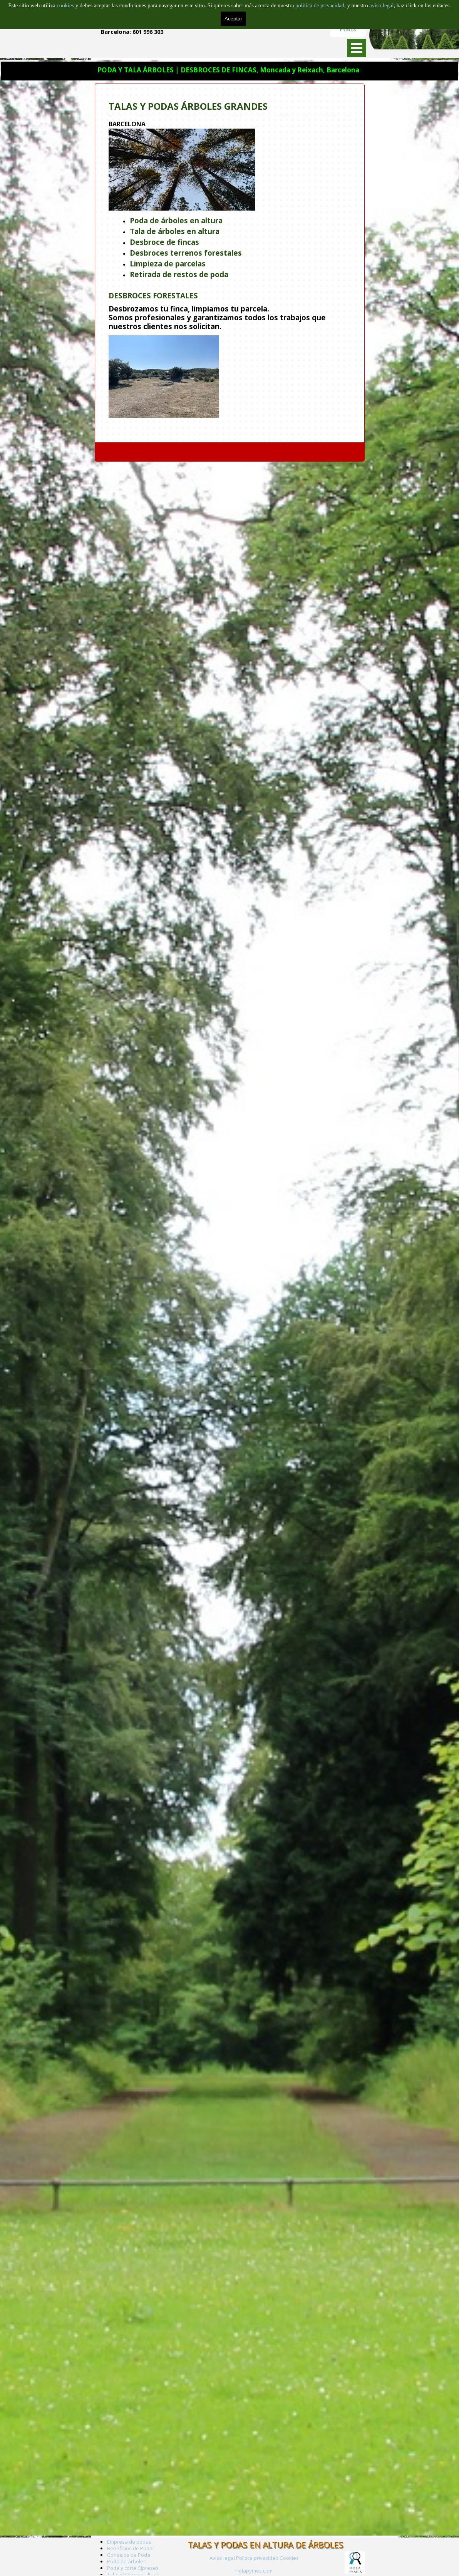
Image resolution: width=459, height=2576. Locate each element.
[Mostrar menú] (357, 48)
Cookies (289, 2557)
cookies (66, 5)
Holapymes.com (254, 2570)
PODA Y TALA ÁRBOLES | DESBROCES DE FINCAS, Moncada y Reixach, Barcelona (228, 69)
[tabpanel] (230, 263)
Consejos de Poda (128, 2554)
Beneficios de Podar (130, 2548)
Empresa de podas (129, 2541)
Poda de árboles (126, 2561)
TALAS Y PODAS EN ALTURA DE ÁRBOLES (265, 2544)
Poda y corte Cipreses (133, 2567)
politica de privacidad (319, 5)
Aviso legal (222, 2557)
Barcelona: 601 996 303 (132, 31)
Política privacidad (257, 2557)
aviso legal (381, 5)
